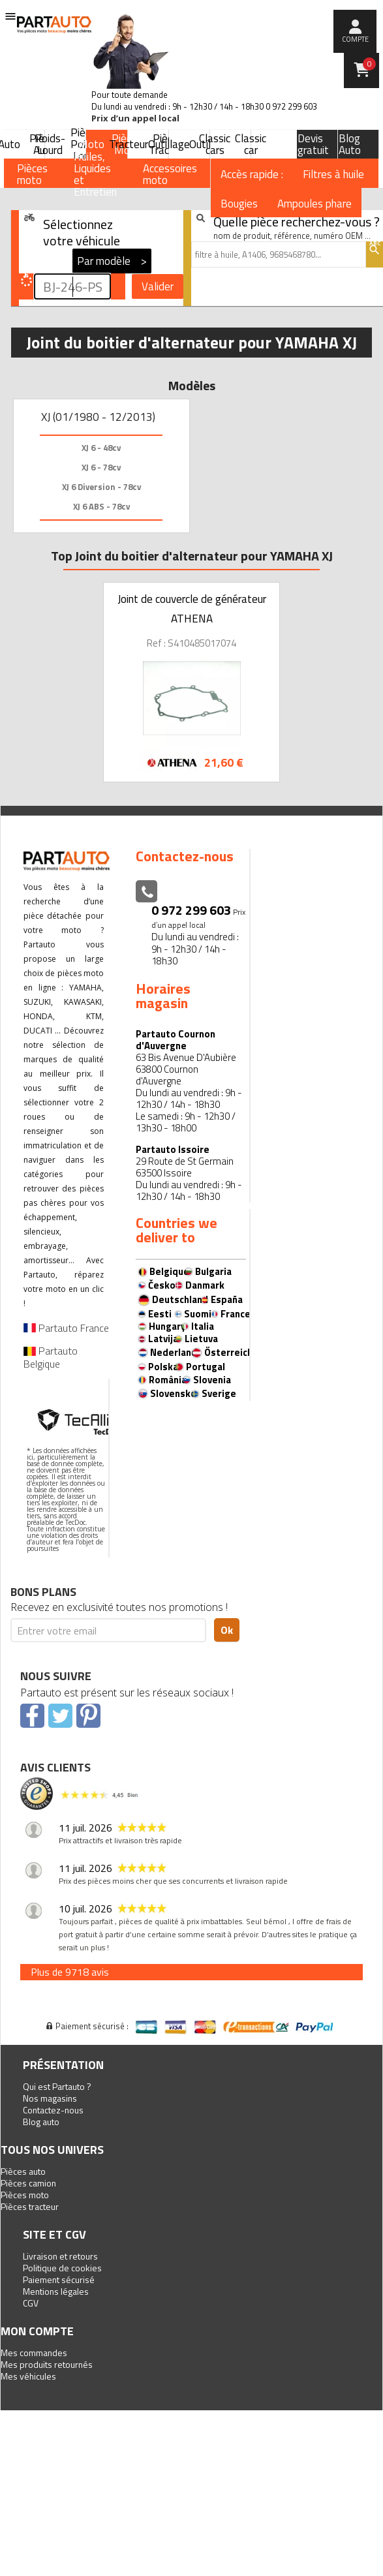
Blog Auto (350, 144)
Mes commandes (34, 2352)
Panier (369, 63)
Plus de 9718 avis (70, 1972)
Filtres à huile (333, 174)
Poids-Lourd (50, 144)
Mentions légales (56, 2291)
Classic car (250, 144)
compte (355, 39)
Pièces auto (23, 2171)
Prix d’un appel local (135, 118)
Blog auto (41, 2121)
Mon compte (37, 2331)
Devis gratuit (313, 144)
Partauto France (66, 1328)
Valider (158, 286)
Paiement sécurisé (59, 2279)
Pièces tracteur (30, 2206)
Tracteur (128, 144)
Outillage (169, 144)
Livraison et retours (60, 2256)
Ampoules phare (314, 203)
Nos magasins (50, 2098)
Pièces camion (28, 2183)
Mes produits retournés (47, 2364)
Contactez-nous (53, 2110)
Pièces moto (25, 2194)
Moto (91, 144)
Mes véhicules (28, 2376)
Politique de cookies (62, 2268)
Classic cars (214, 144)
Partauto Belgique (50, 1357)
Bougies (239, 203)
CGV (30, 2303)
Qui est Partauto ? (57, 2086)
